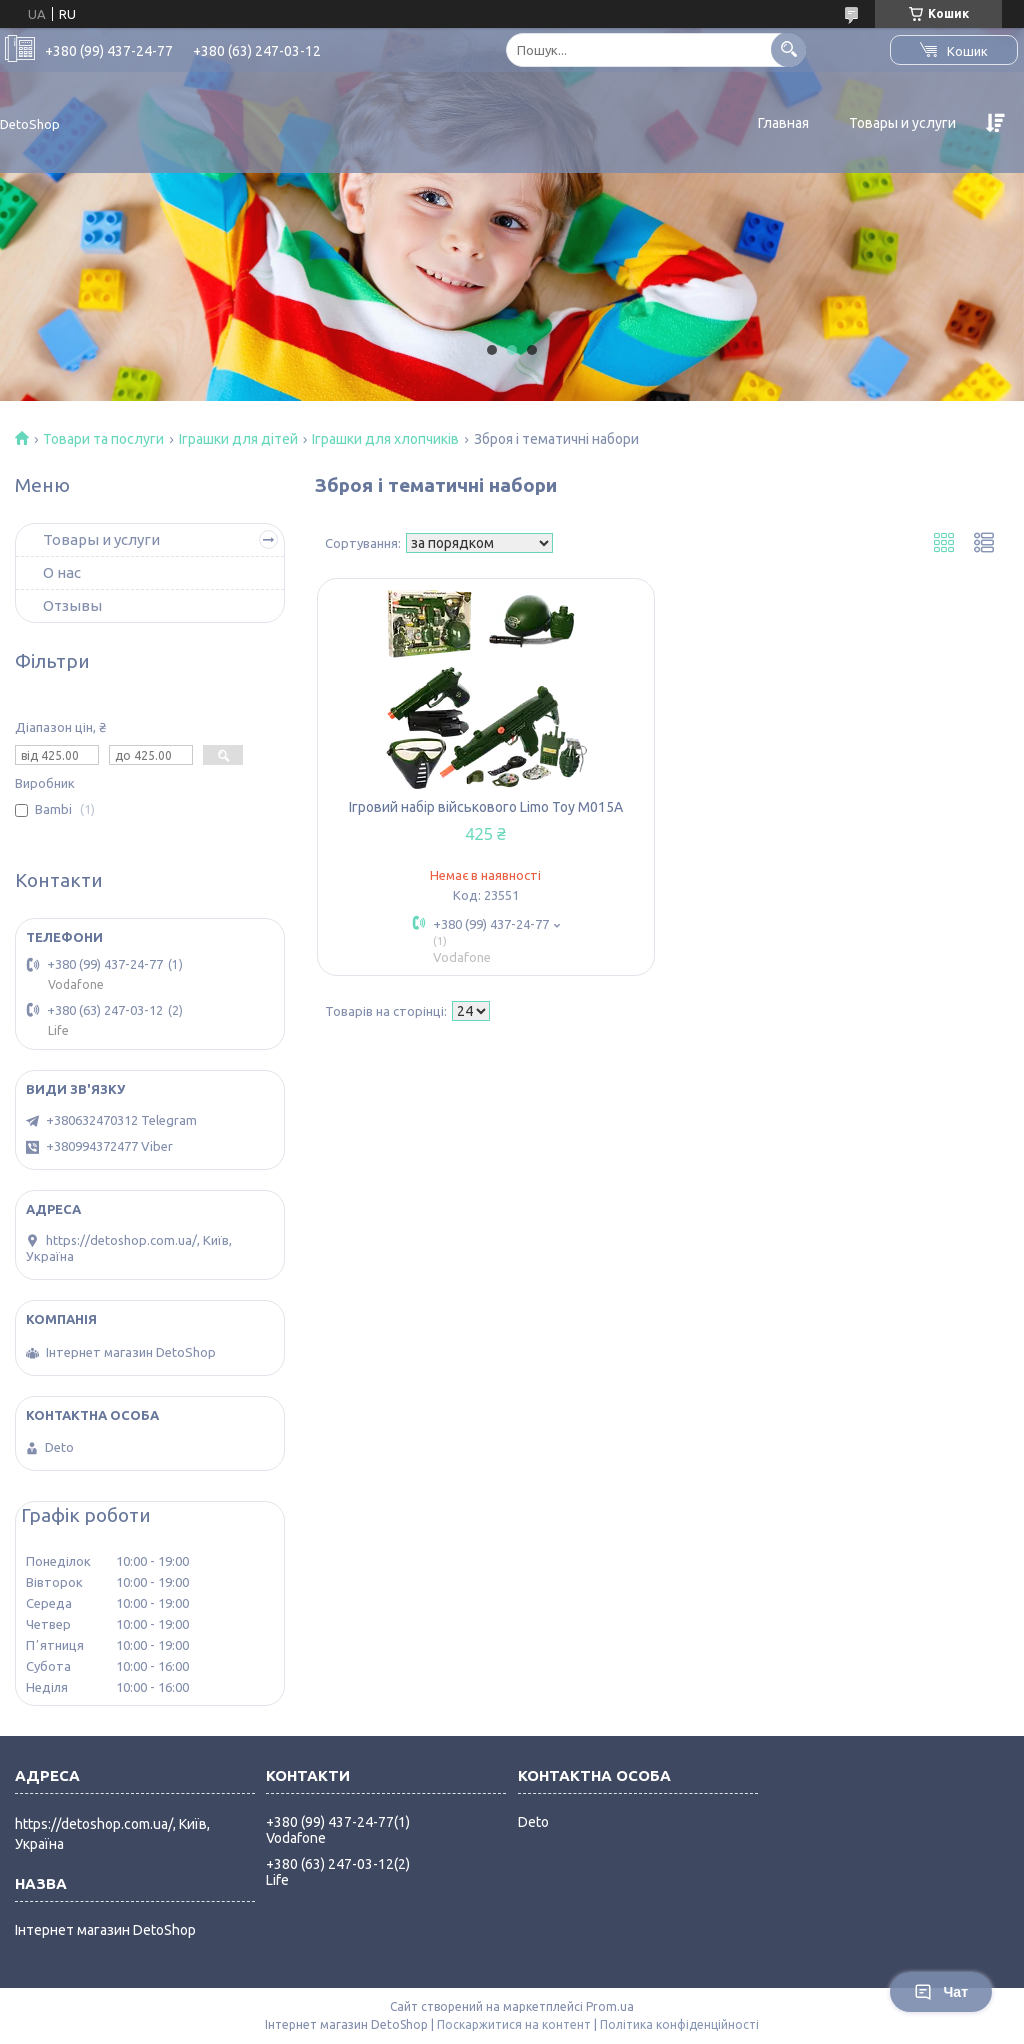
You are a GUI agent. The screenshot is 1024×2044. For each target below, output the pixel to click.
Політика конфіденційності (679, 2024)
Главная (783, 123)
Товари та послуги (103, 439)
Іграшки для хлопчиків (385, 439)
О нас (62, 572)
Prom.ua (610, 2006)
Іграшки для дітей (238, 439)
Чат (941, 1992)
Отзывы (72, 605)
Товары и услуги (902, 123)
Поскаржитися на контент (514, 2024)
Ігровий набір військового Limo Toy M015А (486, 807)
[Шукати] (788, 49)
